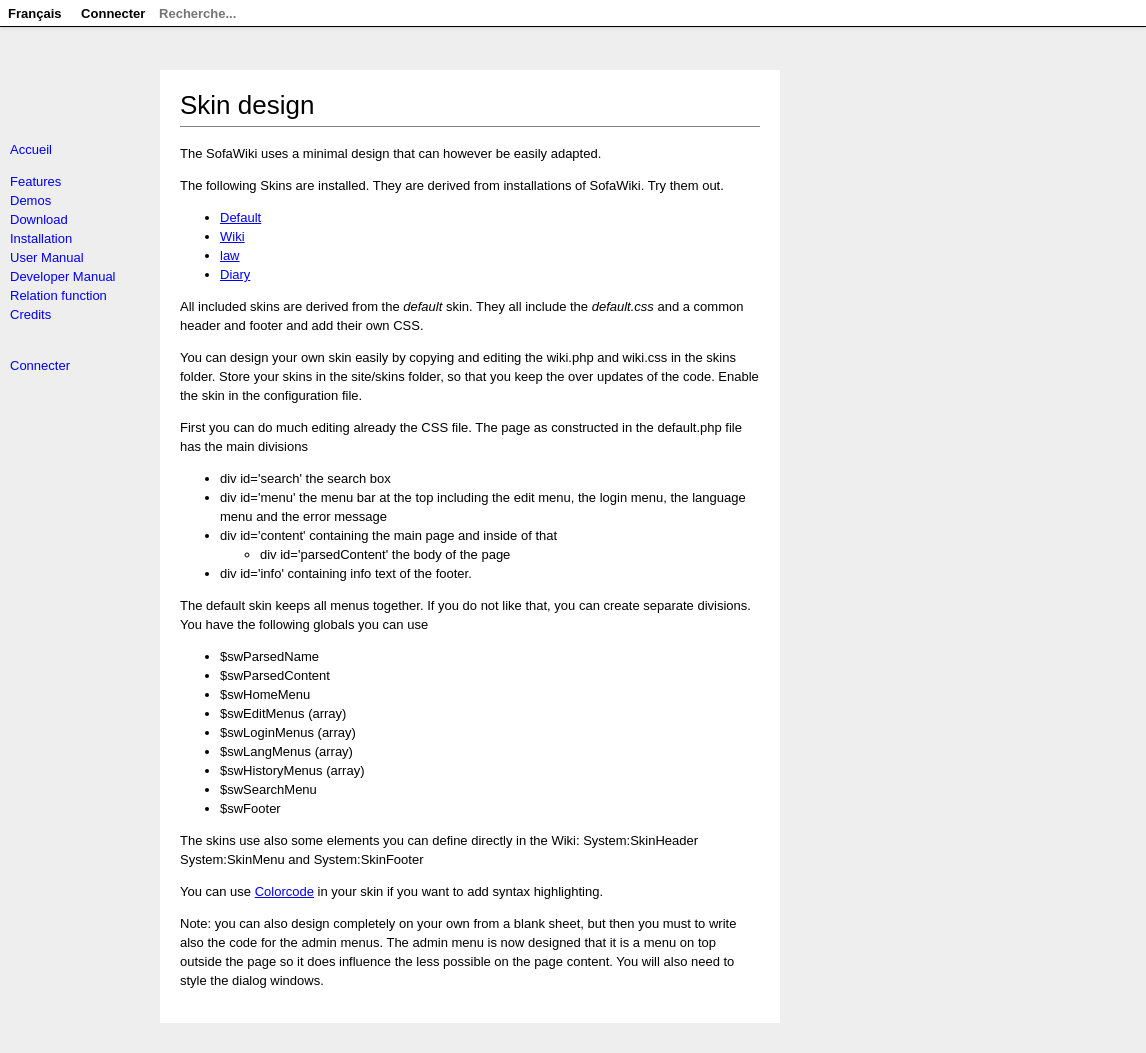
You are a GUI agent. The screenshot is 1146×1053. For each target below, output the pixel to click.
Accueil (31, 149)
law (230, 255)
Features (35, 181)
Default (240, 217)
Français (34, 13)
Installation (41, 238)
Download (39, 219)
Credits (30, 314)
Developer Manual (63, 276)
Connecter (40, 365)
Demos (30, 200)
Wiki (232, 236)
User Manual (47, 257)
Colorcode (284, 891)
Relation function (58, 295)
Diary (235, 274)
